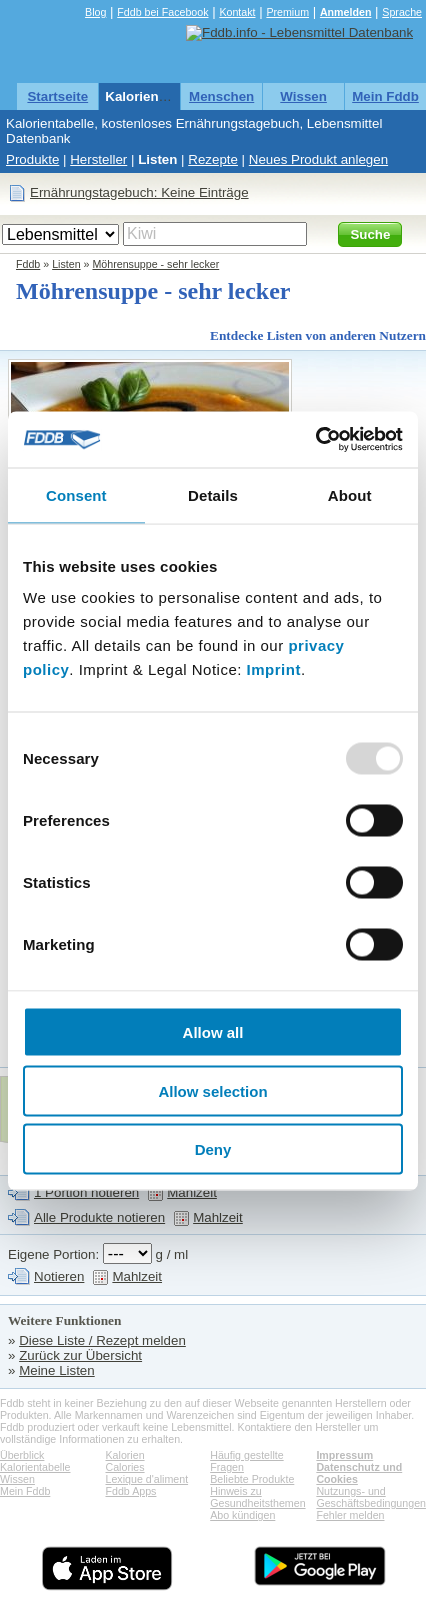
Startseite (57, 96)
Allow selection (212, 1090)
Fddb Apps (130, 1491)
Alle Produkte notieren (99, 1217)
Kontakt (237, 12)
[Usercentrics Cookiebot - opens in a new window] (315, 440)
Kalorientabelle (153, 96)
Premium (287, 12)
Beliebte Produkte (252, 1479)
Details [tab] (213, 494)
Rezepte (213, 159)
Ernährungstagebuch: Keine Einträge (139, 192)
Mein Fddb (385, 96)
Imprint (274, 669)
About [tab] (350, 494)
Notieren (59, 1276)
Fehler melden (350, 1515)
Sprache (402, 12)
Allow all (213, 1032)
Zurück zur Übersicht (80, 1355)
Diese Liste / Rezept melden (102, 1340)
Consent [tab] (76, 494)
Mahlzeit (192, 1192)
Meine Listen (57, 1370)
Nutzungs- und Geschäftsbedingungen (371, 1497)
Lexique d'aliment (146, 1479)
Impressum (344, 1455)
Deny (213, 1149)
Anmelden (346, 12)
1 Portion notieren (86, 1192)
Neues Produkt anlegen (318, 159)
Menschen (221, 96)
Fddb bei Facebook (162, 12)
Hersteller (98, 159)
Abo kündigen (242, 1515)
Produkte (32, 159)
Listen (157, 159)
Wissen (303, 96)
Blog (95, 12)
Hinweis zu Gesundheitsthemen (257, 1497)
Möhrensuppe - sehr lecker (155, 264)
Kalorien (124, 1455)
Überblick (22, 1455)
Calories (124, 1467)
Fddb (28, 264)
